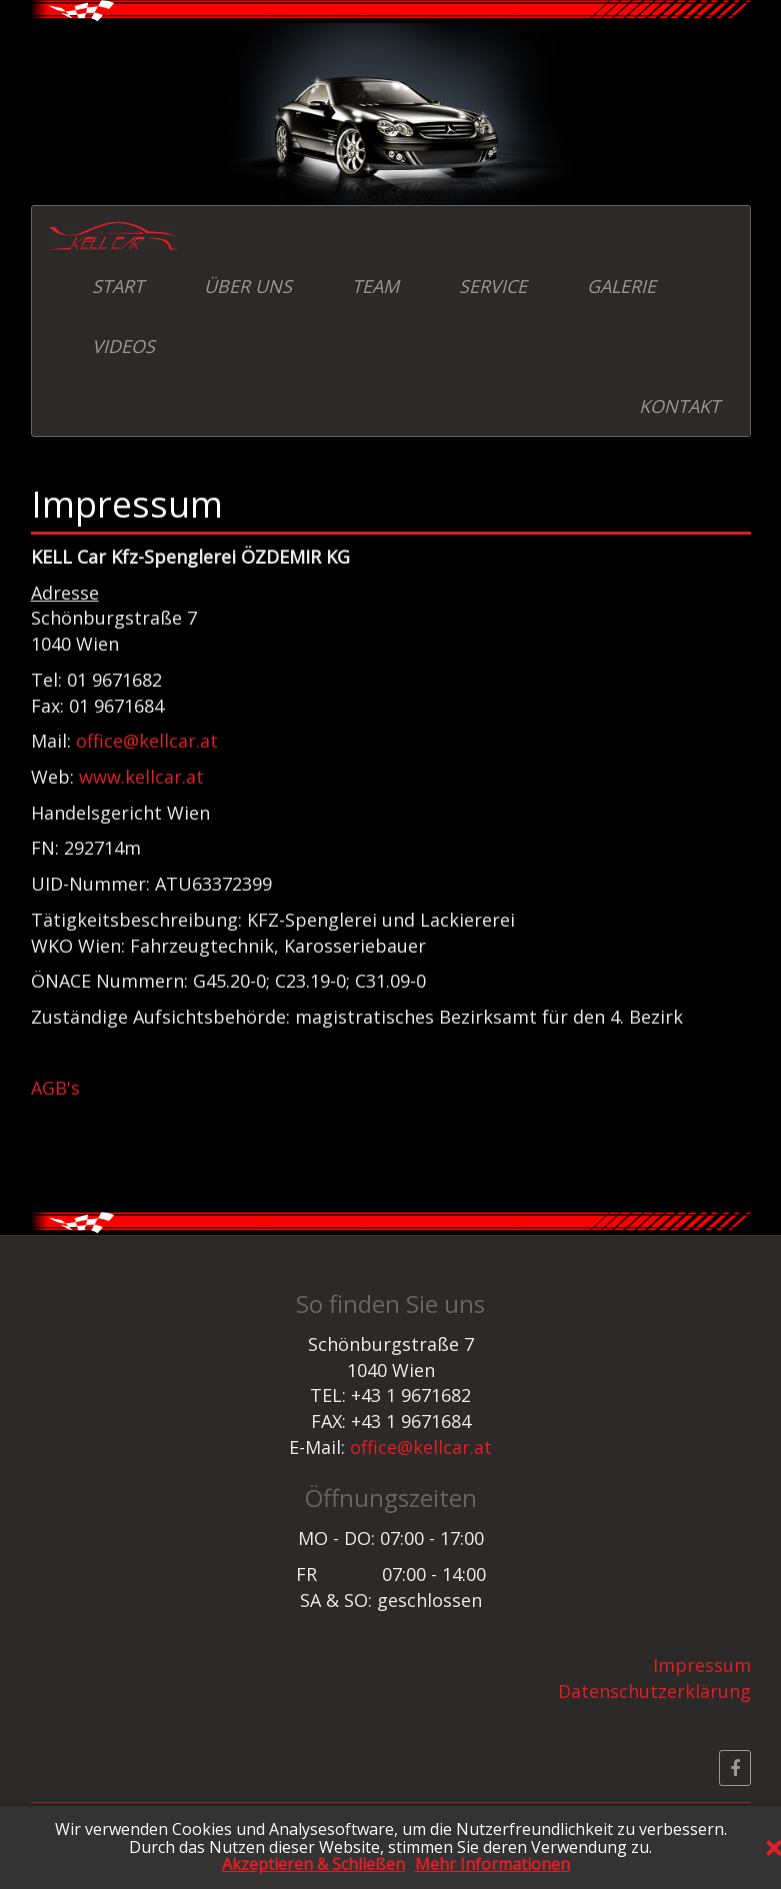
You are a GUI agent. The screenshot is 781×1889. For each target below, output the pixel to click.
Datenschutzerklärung (654, 1691)
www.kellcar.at (141, 773)
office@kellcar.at (147, 737)
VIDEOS (123, 346)
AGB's (55, 1084)
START (118, 286)
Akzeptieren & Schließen (313, 1865)
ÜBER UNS (248, 286)
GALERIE (621, 286)
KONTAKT (679, 406)
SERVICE (493, 286)
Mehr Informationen (492, 1865)
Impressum (702, 1665)
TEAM (375, 286)
